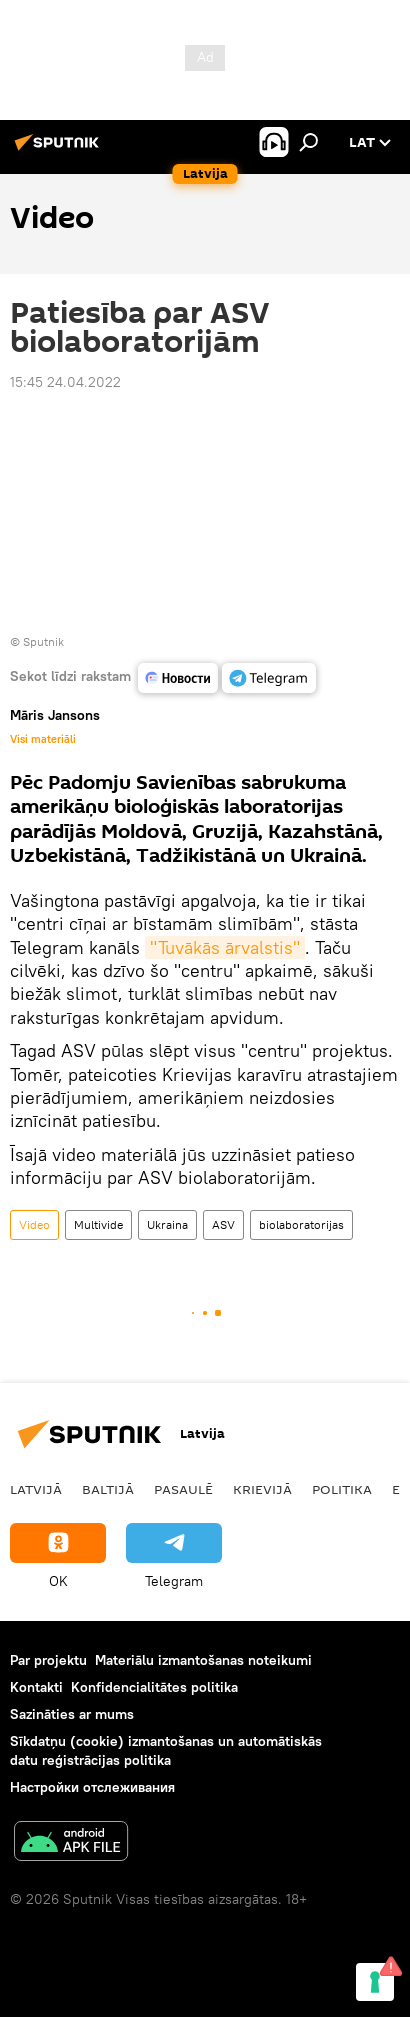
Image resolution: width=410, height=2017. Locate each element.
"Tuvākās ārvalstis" (225, 947)
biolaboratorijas (301, 1224)
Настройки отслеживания (92, 1787)
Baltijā (108, 1489)
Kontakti (36, 1687)
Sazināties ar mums (72, 1714)
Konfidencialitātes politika (154, 1687)
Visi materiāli (43, 739)
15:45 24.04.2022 (65, 382)
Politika (342, 1489)
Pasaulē (183, 1489)
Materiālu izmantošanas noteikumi (203, 1660)
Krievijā (262, 1489)
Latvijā (36, 1489)
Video (34, 1224)
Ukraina (167, 1224)
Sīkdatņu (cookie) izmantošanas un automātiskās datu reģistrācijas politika (166, 1750)
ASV (223, 1224)
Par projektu (48, 1660)
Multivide (98, 1224)
